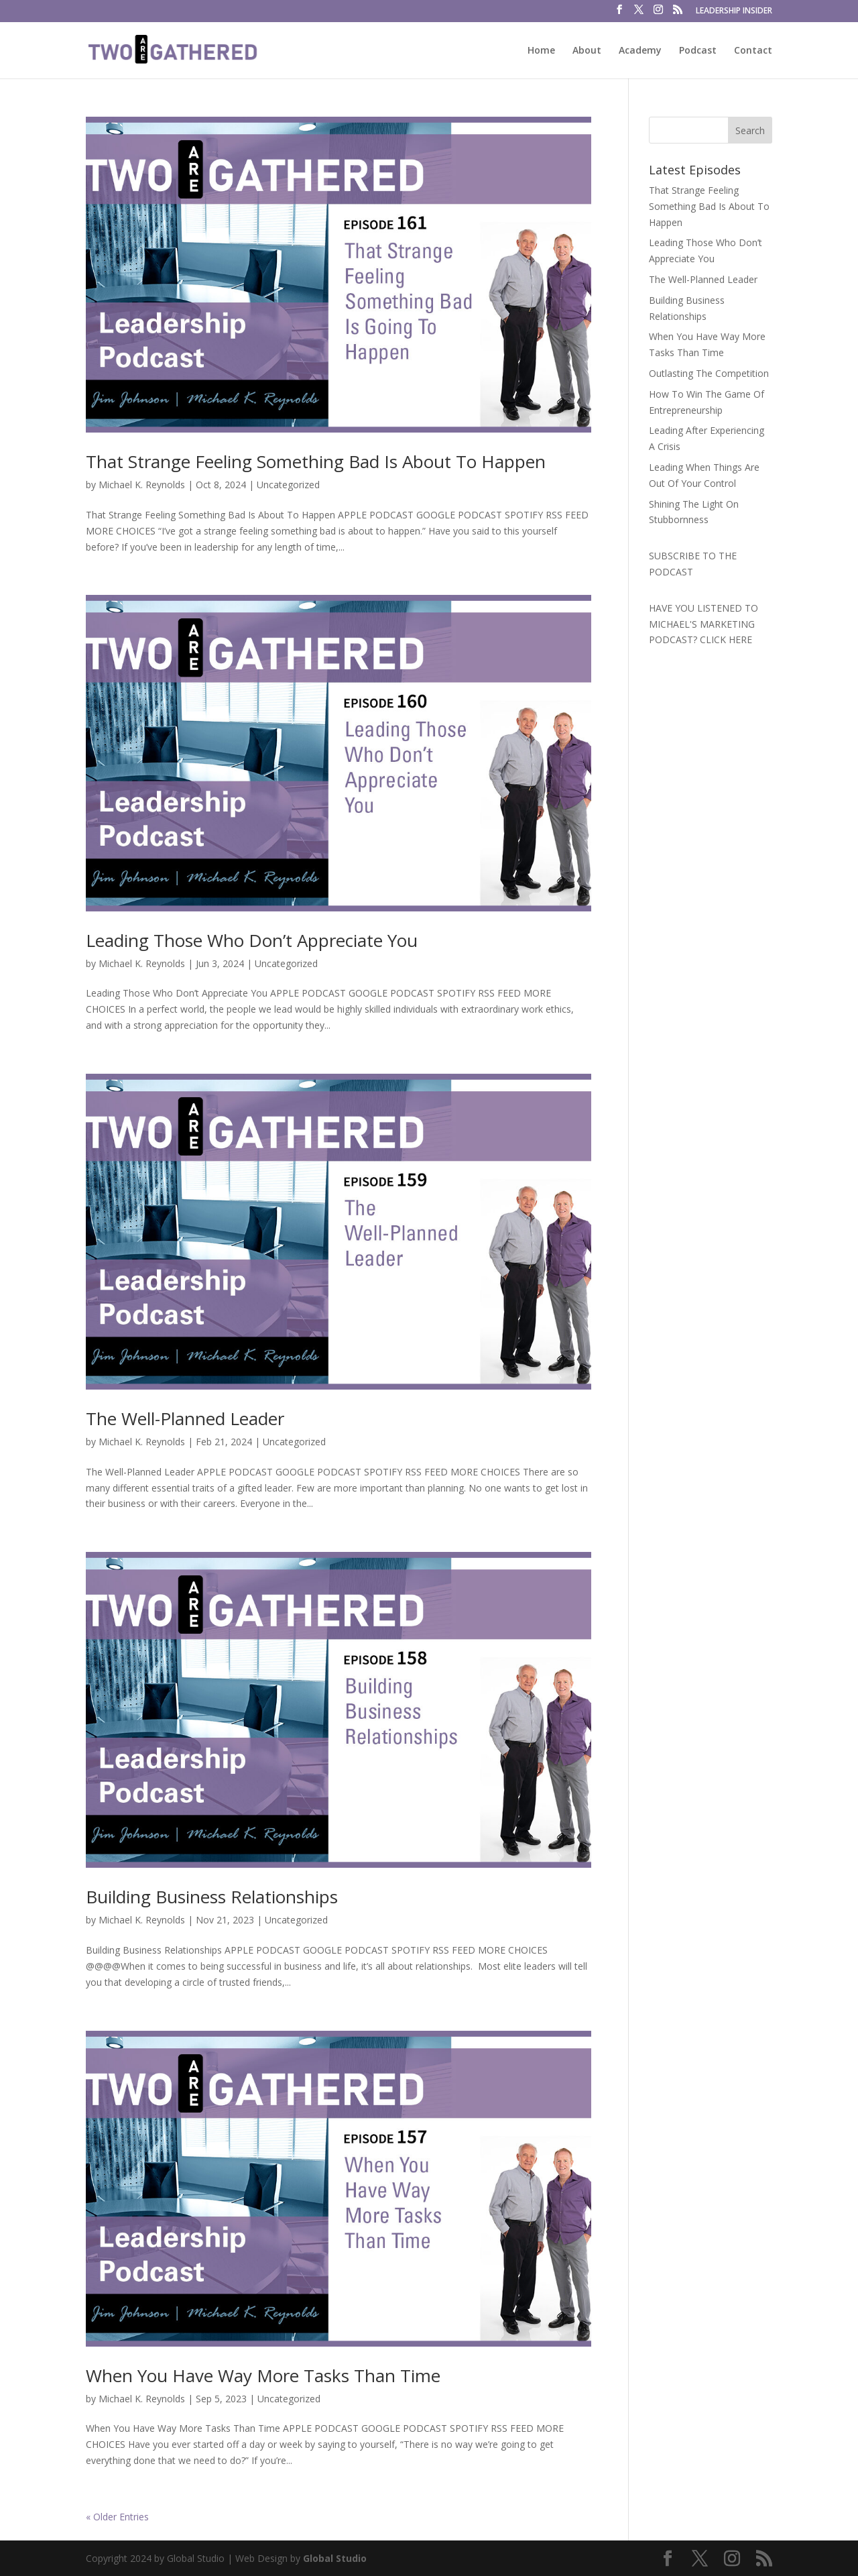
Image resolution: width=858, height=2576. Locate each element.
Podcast (698, 51)
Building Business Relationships (212, 1897)
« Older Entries (117, 2516)
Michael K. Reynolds (142, 484)
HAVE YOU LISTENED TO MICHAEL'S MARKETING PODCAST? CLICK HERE (703, 624)
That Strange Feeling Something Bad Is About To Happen (316, 461)
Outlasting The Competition (709, 373)
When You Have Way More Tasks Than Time (263, 2375)
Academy (640, 51)
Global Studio (335, 2558)
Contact (753, 51)
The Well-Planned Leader (185, 1418)
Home (541, 51)
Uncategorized (288, 484)
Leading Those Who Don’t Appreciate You (252, 940)
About (586, 51)
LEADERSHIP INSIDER (734, 11)
